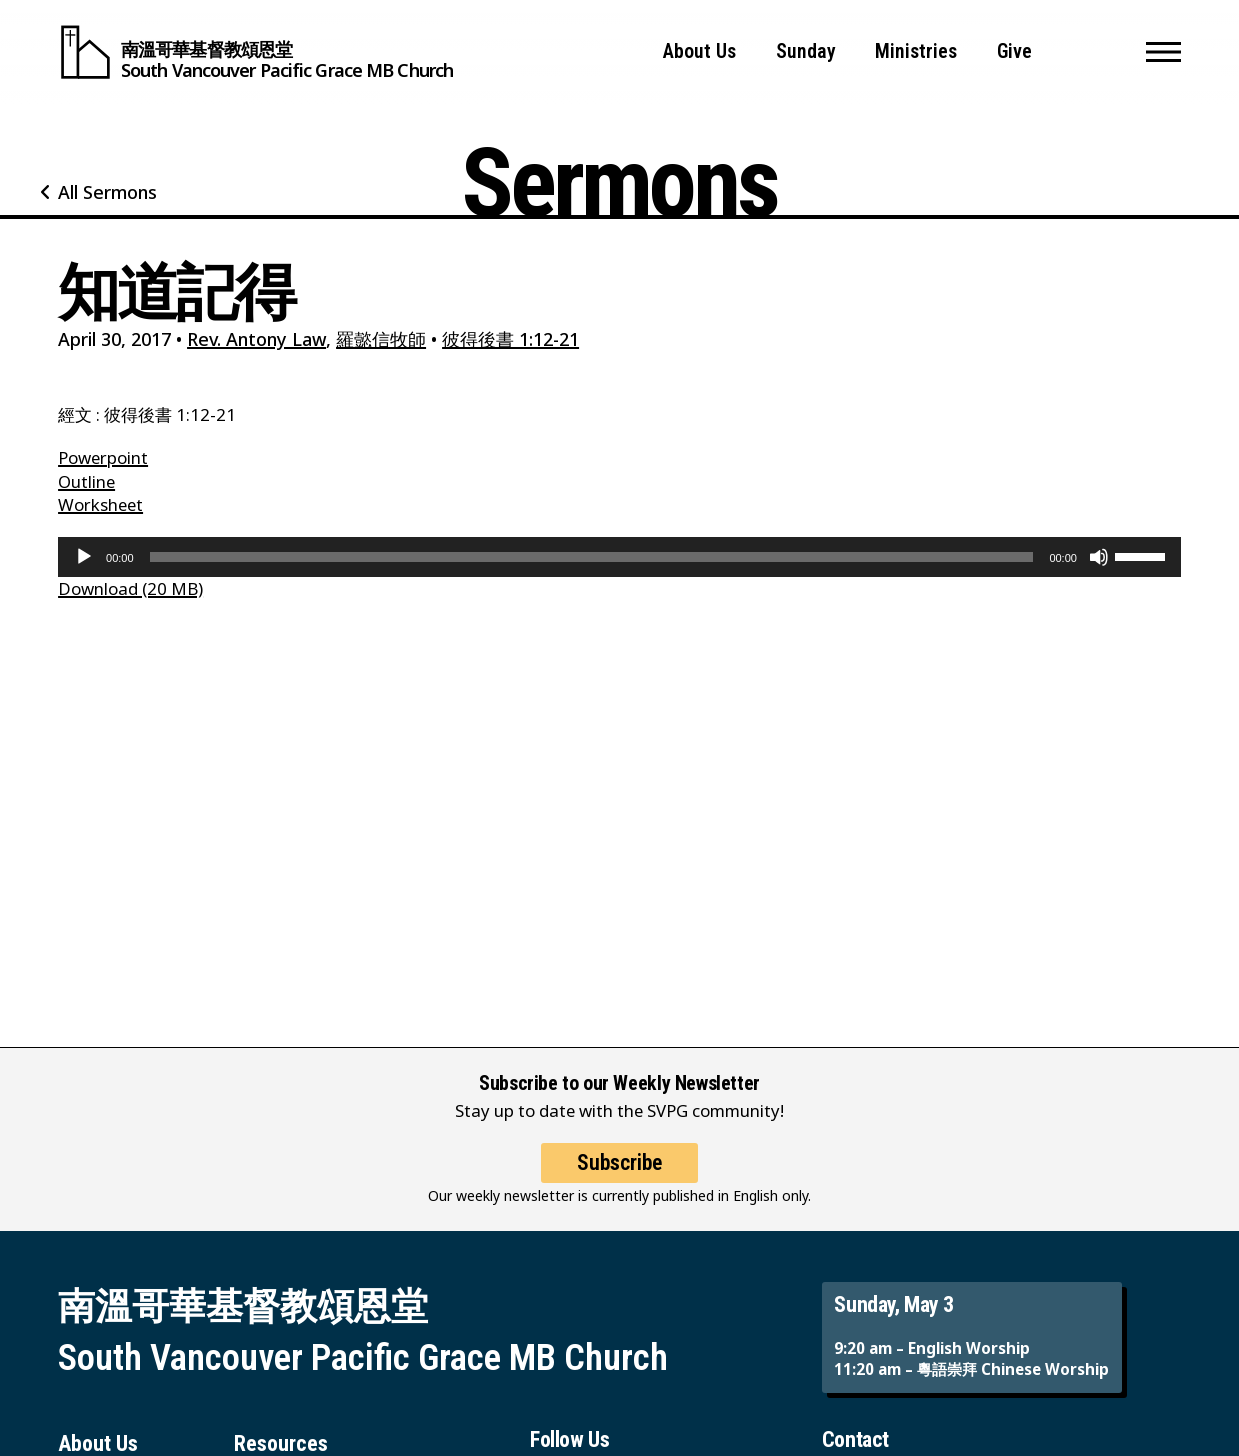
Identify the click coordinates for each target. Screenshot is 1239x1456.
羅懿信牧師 (381, 339)
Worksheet (100, 504)
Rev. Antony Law (256, 339)
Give (1014, 51)
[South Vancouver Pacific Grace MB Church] (255, 52)
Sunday (806, 51)
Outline (86, 481)
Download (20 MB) (130, 588)
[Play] (84, 557)
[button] (1163, 52)
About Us (699, 51)
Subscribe (619, 1180)
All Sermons (107, 192)
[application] (619, 557)
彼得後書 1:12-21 (510, 339)
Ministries (916, 51)
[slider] (592, 557)
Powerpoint (103, 457)
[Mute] (1099, 557)
